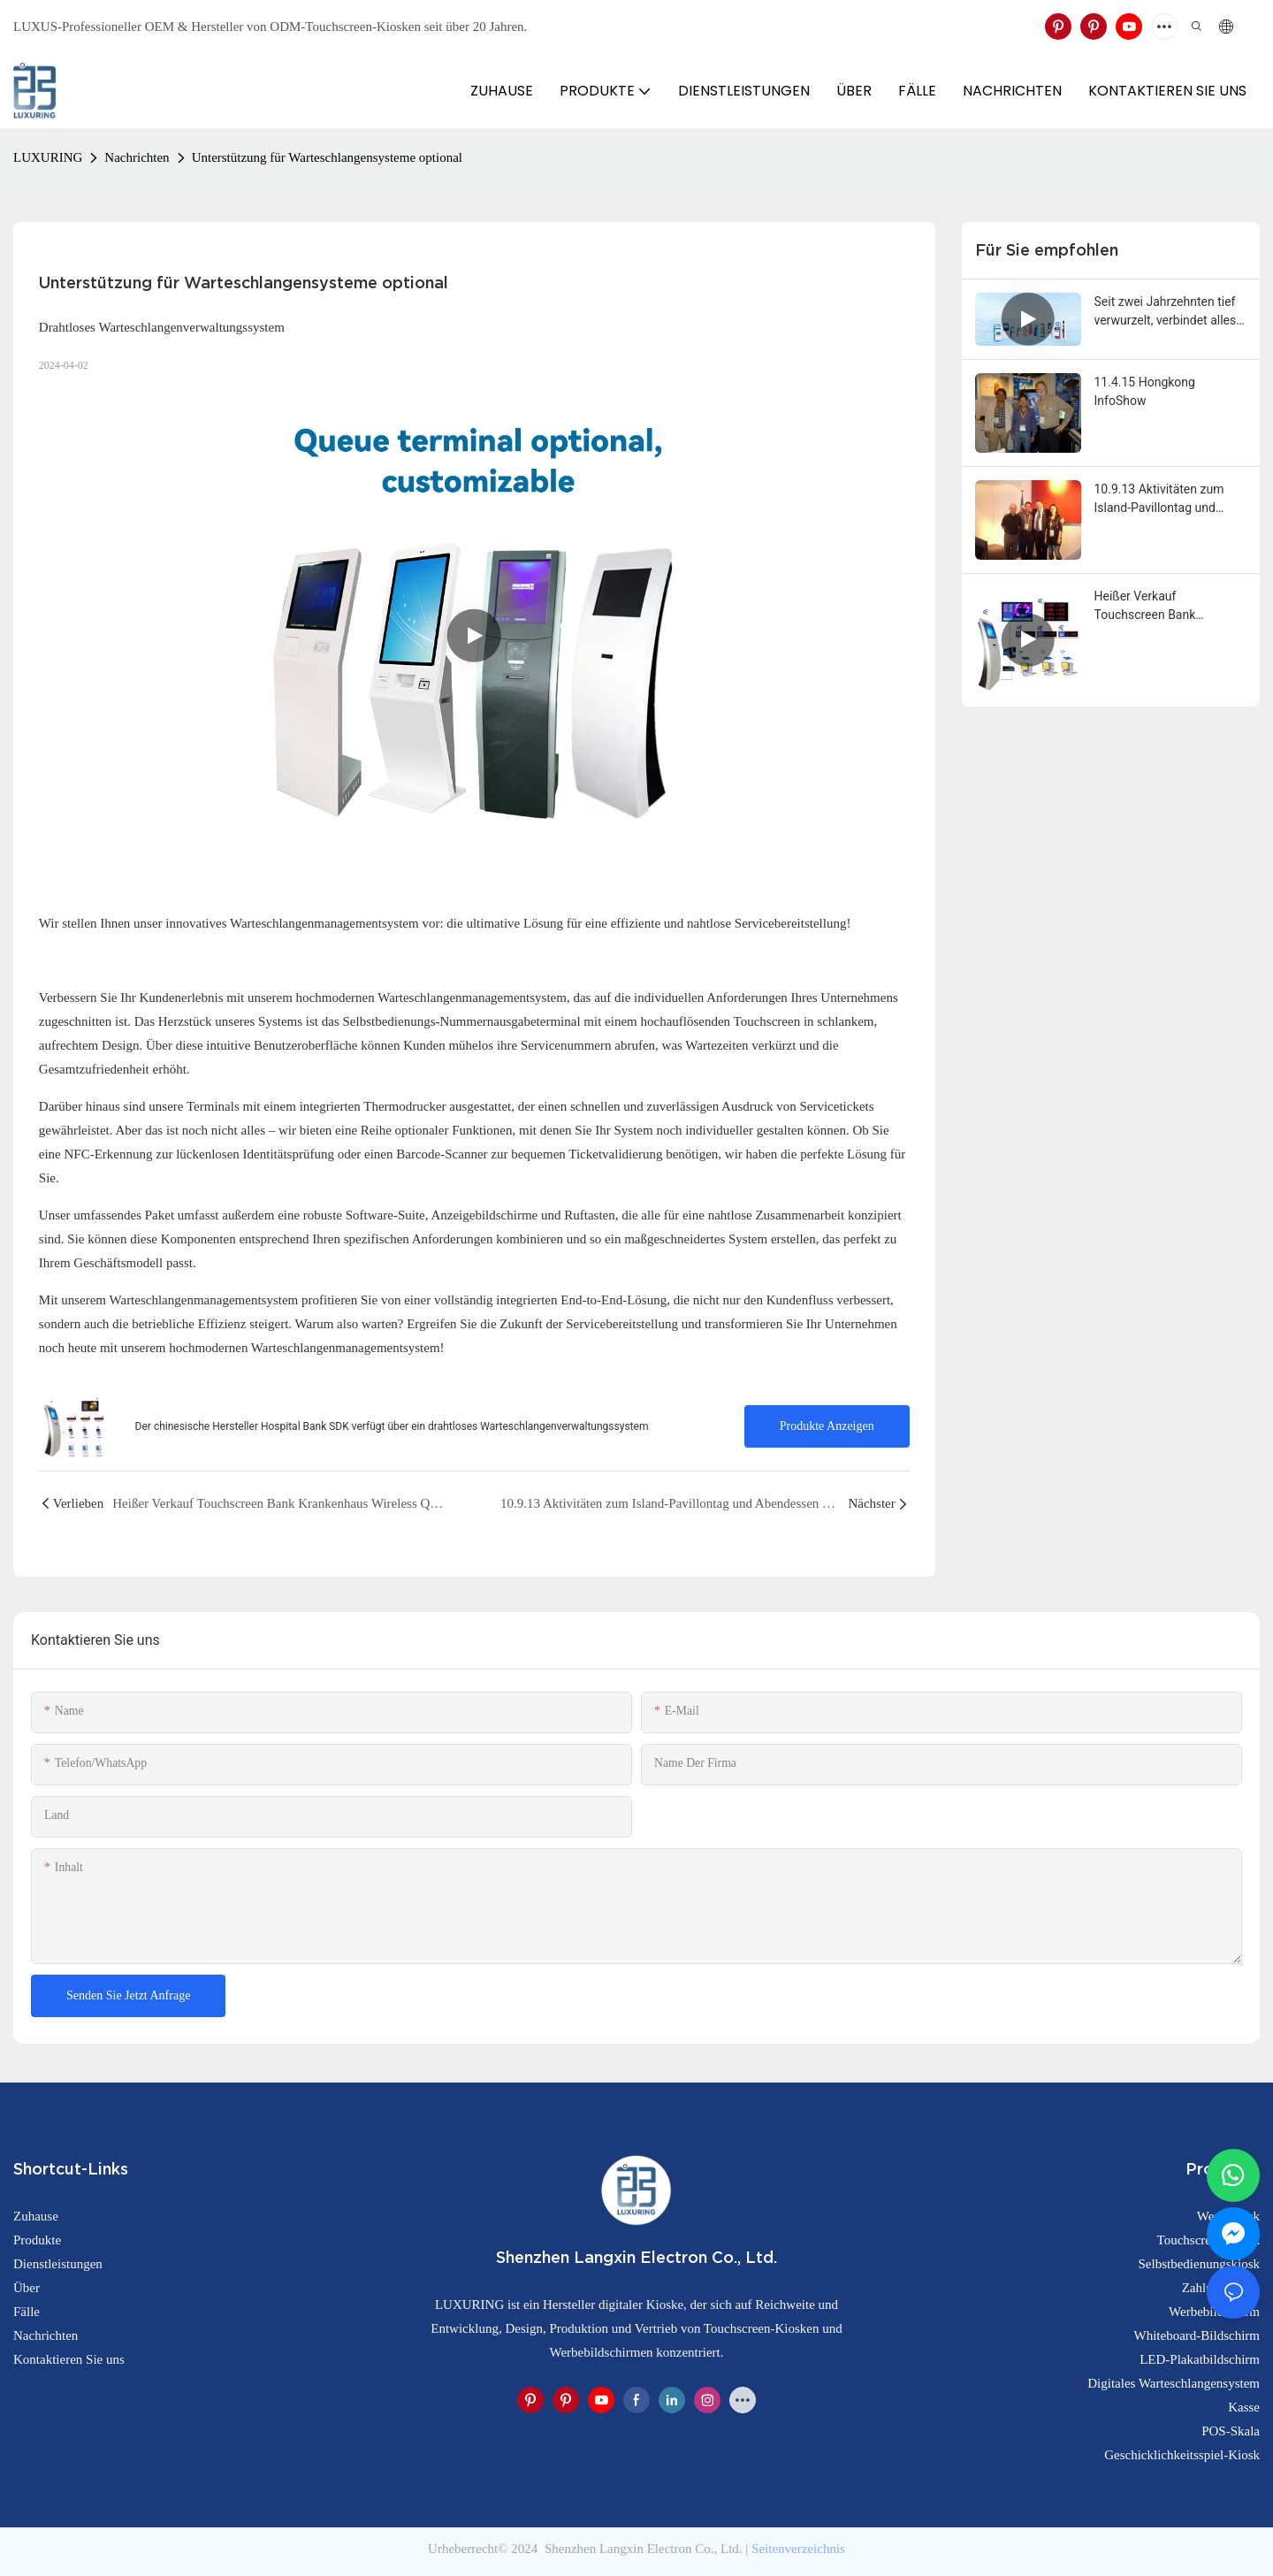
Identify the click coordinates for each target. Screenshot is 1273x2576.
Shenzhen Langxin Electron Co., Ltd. (643, 2549)
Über (26, 2288)
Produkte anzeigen (827, 1426)
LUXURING (47, 157)
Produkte (37, 2240)
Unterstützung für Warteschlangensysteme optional (327, 157)
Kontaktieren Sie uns (69, 2359)
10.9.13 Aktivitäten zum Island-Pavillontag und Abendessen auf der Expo (1164, 499)
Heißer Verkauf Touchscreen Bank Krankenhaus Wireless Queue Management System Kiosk (1155, 606)
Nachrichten (136, 157)
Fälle (26, 2312)
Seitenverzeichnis (798, 2549)
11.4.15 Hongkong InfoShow (1144, 391)
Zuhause (35, 2216)
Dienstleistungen (58, 2264)
